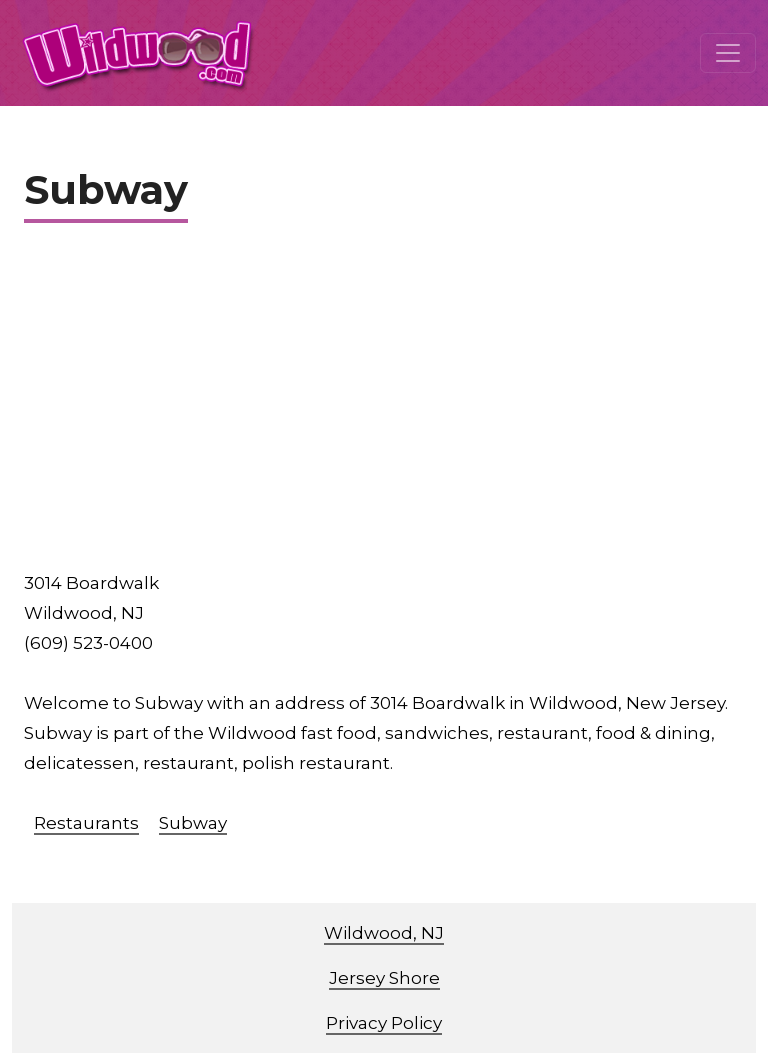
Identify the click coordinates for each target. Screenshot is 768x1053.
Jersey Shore (384, 978)
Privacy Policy (384, 1023)
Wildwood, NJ (384, 933)
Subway (193, 823)
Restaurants (86, 823)
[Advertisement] (384, 403)
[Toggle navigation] (728, 53)
